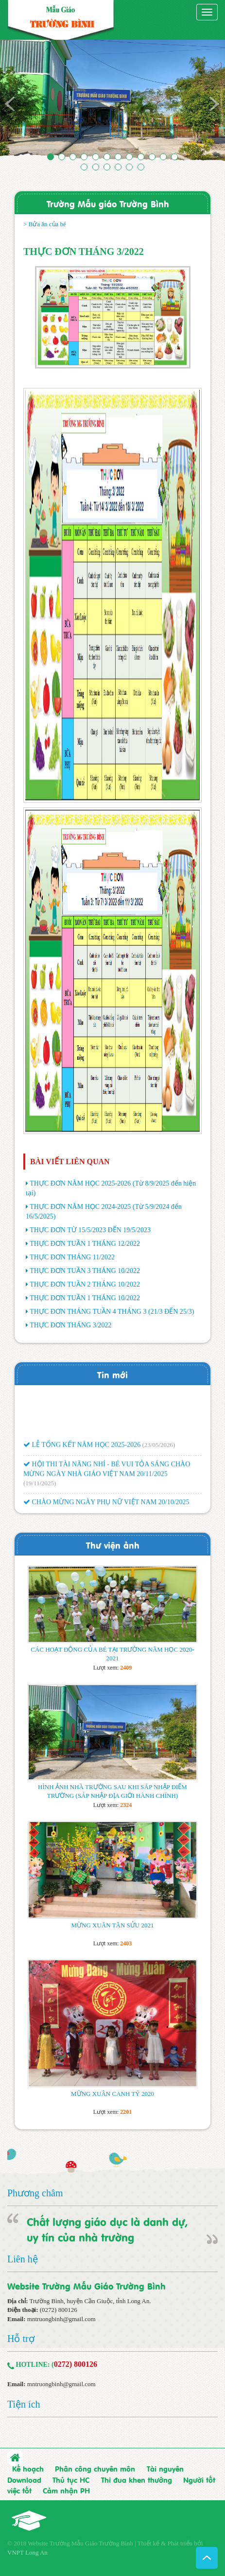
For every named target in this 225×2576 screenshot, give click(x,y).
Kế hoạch (28, 2468)
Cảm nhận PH (66, 2490)
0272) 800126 (75, 2364)
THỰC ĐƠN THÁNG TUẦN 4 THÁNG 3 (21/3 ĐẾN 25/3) (112, 1311)
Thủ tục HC (70, 2479)
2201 (126, 2111)
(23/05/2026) (158, 1451)
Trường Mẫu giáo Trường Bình (108, 203)
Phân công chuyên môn (95, 2468)
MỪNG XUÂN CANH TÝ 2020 (112, 2093)
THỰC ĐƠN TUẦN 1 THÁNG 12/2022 (85, 1243)
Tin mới (112, 1374)
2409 (126, 1667)
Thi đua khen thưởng (136, 2479)
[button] (17, 103)
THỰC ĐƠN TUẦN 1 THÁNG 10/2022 (85, 1298)
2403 (126, 1943)
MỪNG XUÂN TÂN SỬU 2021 (112, 1925)
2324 (126, 1805)
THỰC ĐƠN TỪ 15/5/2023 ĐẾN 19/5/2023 (90, 1230)
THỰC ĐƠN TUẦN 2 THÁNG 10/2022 (85, 1284)
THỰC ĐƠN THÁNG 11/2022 (72, 1257)
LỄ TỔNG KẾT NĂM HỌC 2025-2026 (81, 1451)
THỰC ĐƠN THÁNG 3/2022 (70, 1325)
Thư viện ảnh (112, 1545)
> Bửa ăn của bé (44, 224)
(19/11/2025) (39, 1489)
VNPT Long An (27, 2552)
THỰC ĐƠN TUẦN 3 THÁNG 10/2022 (85, 1270)
